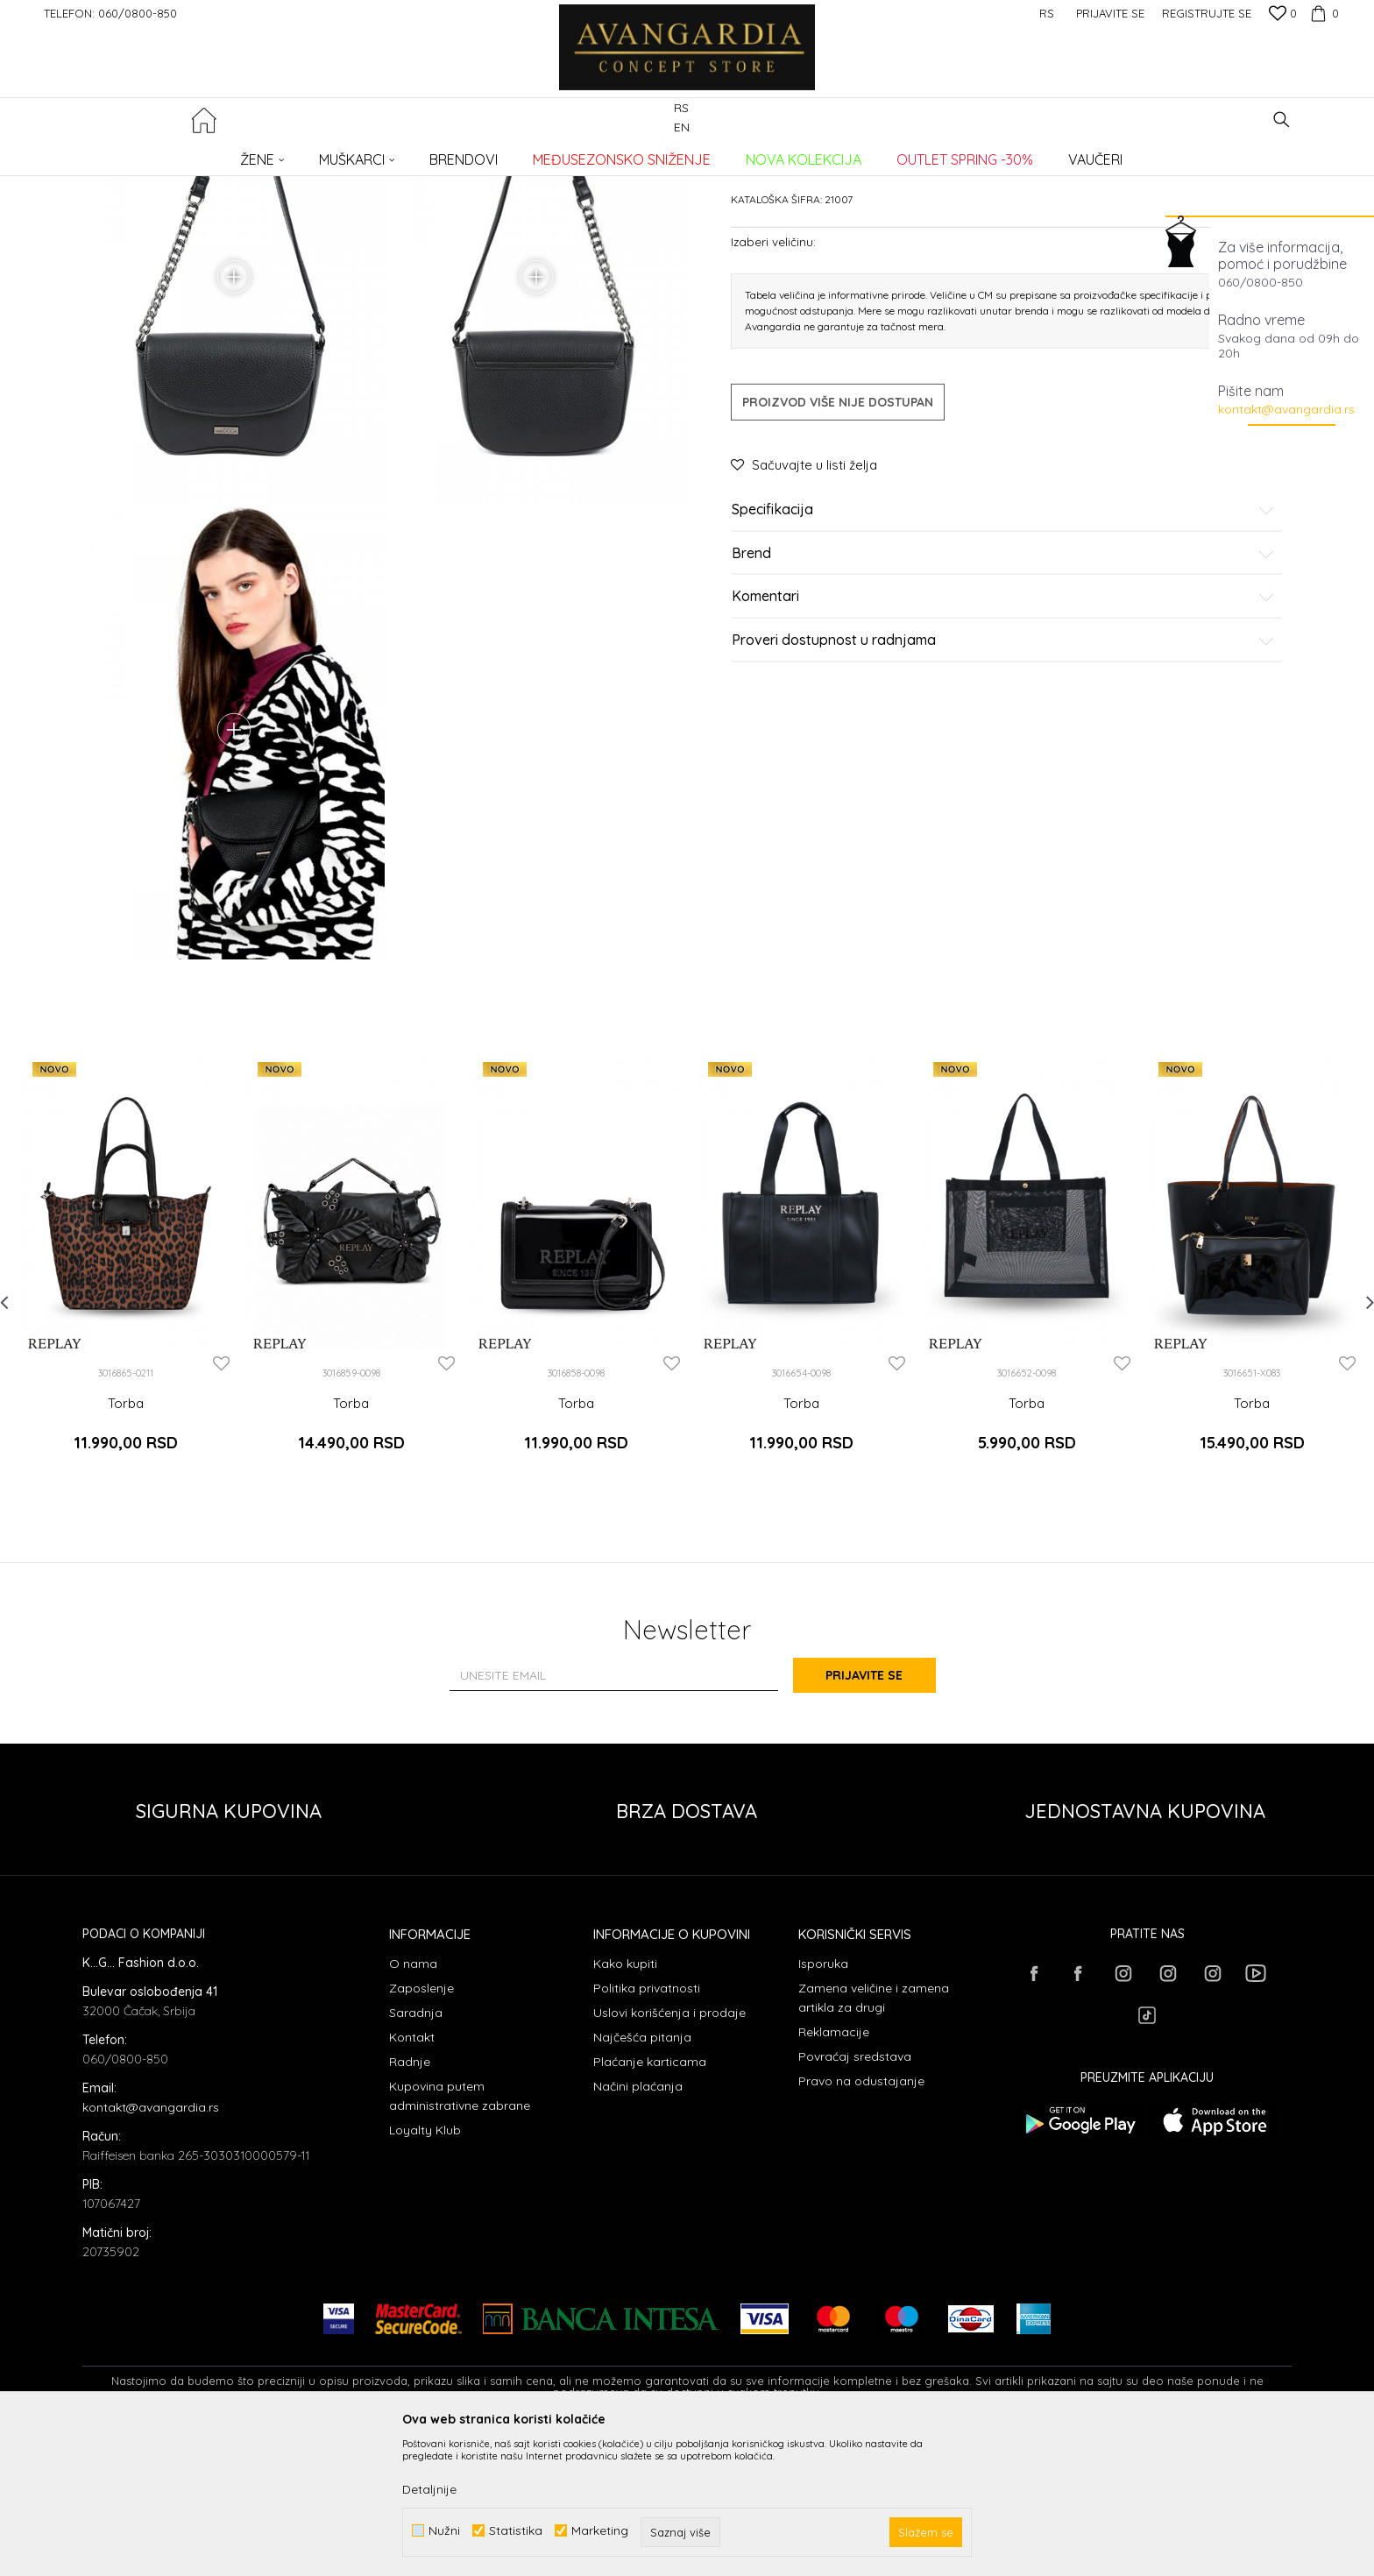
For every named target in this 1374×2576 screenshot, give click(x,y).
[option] (125, 1416)
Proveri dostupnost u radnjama (1003, 774)
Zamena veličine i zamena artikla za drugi (873, 2137)
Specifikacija (1003, 643)
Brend (1003, 687)
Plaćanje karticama (649, 2202)
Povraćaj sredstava (854, 2196)
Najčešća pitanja (642, 2177)
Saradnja (416, 2153)
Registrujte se (1206, 13)
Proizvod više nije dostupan (837, 535)
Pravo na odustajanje (861, 2221)
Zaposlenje (421, 2128)
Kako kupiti (625, 2104)
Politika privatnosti (646, 2128)
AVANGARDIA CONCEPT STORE (156, 153)
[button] (1281, 119)
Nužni (444, 2530)
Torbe (385, 153)
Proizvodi (266, 153)
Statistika (515, 2530)
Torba (126, 1554)
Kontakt (412, 2177)
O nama (413, 2104)
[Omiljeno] (1283, 15)
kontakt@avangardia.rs (1286, 409)
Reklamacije (833, 2172)
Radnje (409, 2202)
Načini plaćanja (638, 2226)
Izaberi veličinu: (773, 374)
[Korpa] (1322, 13)
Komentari (1003, 730)
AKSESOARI (330, 153)
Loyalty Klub (425, 2270)
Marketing (599, 2530)
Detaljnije (429, 2489)
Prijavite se (879, 1816)
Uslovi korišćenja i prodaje (669, 2153)
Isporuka (823, 2104)
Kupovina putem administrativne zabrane (459, 2236)
